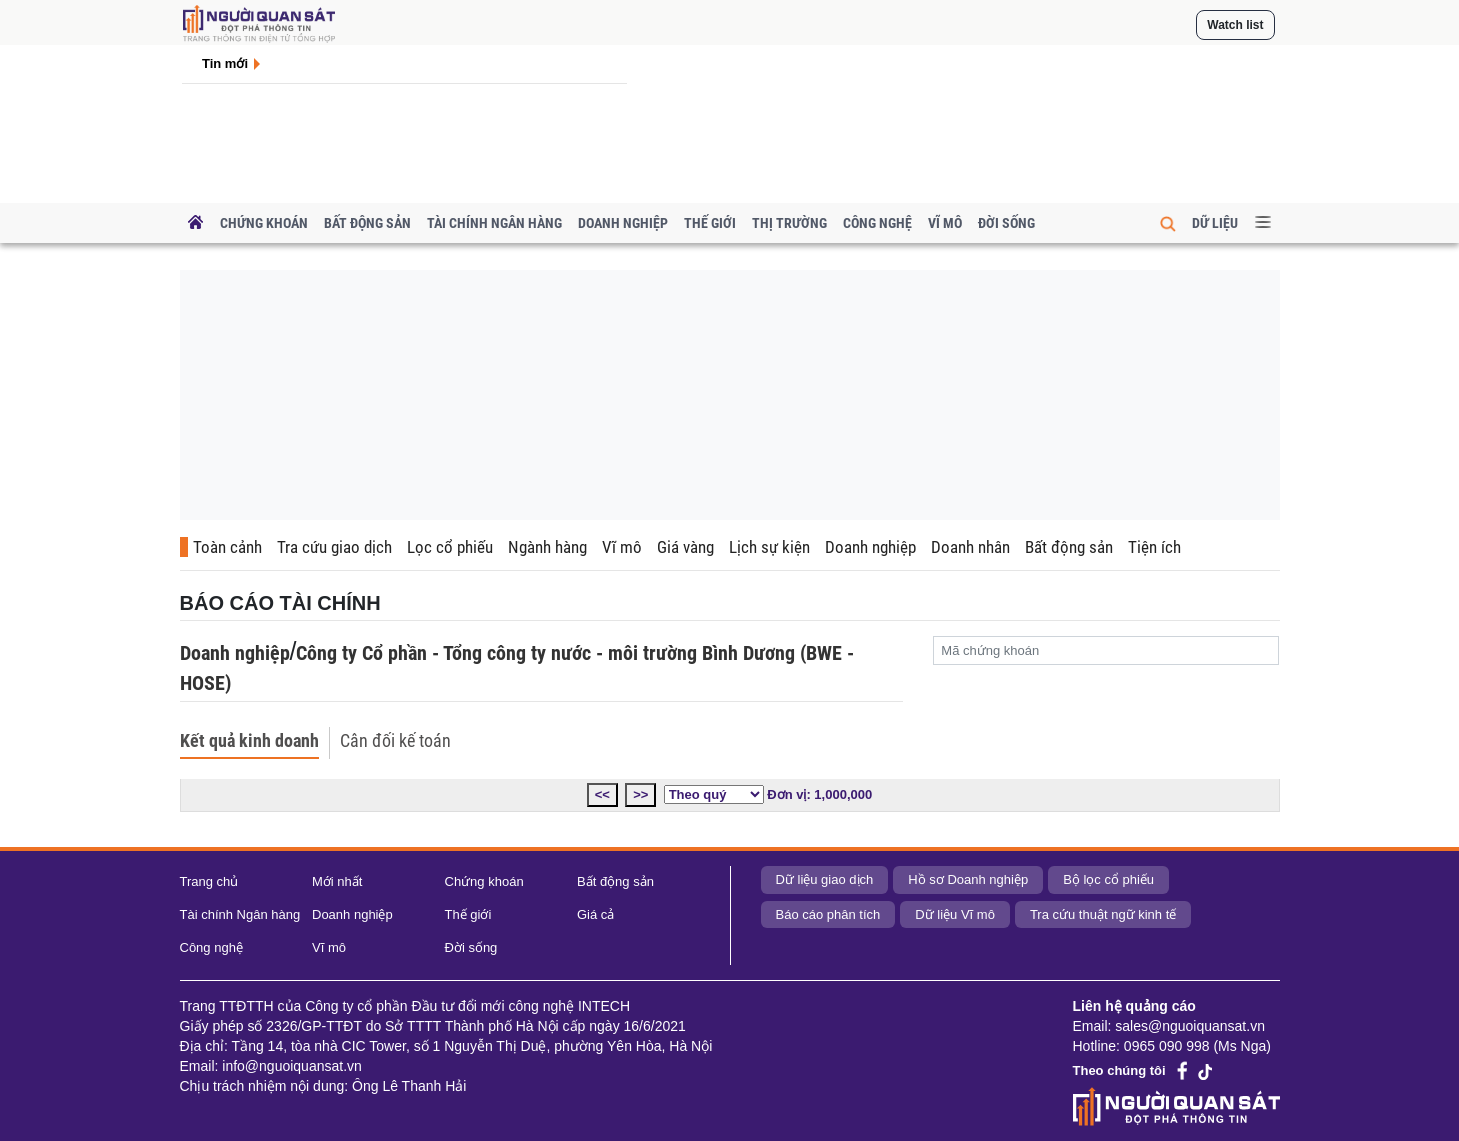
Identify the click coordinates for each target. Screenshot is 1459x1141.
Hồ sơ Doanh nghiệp (968, 879)
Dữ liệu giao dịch (825, 879)
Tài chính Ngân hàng (494, 223)
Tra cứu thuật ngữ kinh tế (1103, 914)
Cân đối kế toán (395, 740)
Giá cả (595, 914)
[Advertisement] (730, 395)
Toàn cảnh (227, 547)
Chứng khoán (264, 223)
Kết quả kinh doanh (249, 740)
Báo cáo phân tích (828, 914)
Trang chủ (209, 881)
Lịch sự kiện (769, 547)
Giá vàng (685, 547)
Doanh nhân (970, 547)
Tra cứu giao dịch (334, 547)
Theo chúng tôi (1119, 1070)
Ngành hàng (547, 547)
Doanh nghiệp (623, 223)
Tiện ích (1154, 547)
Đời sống (1006, 223)
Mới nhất (337, 881)
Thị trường (789, 223)
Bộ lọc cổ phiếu (1108, 879)
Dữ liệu (1215, 223)
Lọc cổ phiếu (450, 547)
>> (640, 794)
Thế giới (710, 223)
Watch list (1235, 25)
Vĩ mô (945, 223)
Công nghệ (877, 223)
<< (602, 794)
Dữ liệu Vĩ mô (955, 914)
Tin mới (225, 63)
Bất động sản (367, 223)
